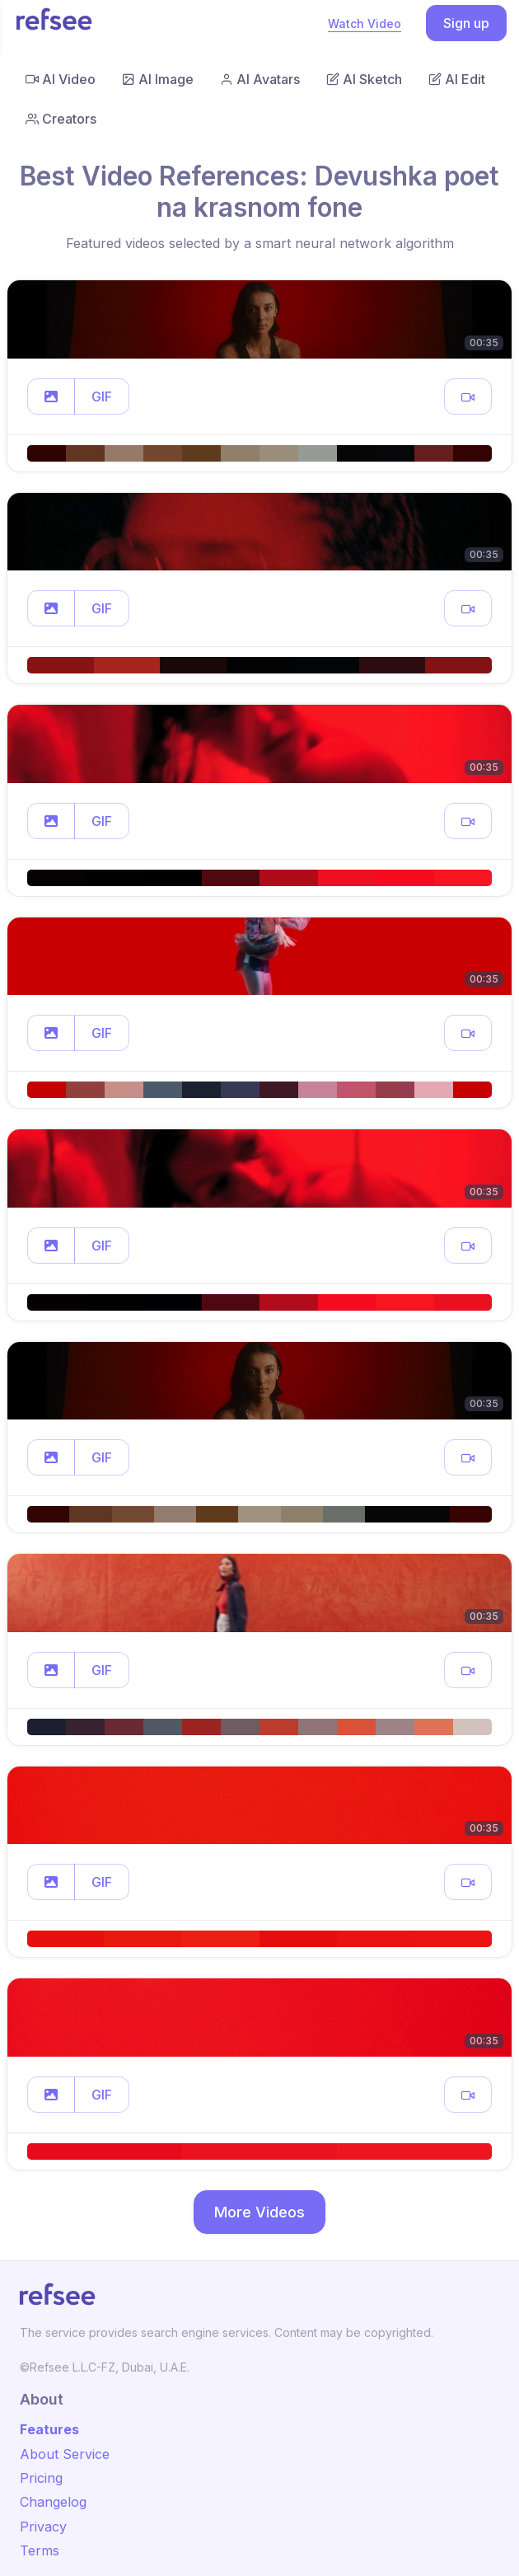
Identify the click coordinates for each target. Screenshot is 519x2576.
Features (49, 2429)
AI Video (61, 79)
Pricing (41, 2478)
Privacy (43, 2526)
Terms (39, 2550)
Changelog (53, 2502)
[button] (51, 396)
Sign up (466, 23)
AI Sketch (364, 79)
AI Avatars (260, 79)
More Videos (259, 2212)
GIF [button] (101, 396)
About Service (65, 2454)
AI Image (158, 79)
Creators (61, 118)
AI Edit (456, 79)
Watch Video (364, 23)
